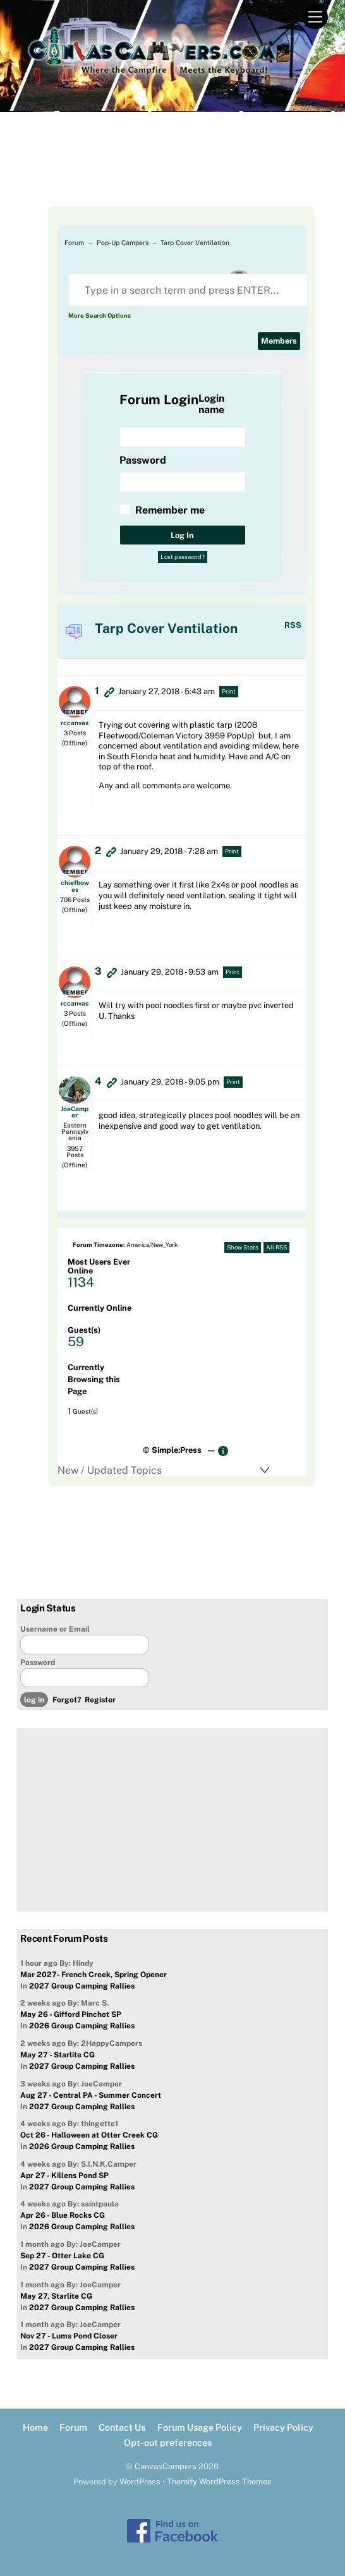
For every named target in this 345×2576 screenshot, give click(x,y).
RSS (292, 625)
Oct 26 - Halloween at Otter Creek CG (89, 2135)
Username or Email (55, 1629)
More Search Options (99, 315)
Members (279, 341)
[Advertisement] (172, 174)
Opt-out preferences (168, 2442)
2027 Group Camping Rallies (82, 1986)
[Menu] (315, 17)
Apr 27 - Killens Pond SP (64, 2175)
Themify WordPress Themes (219, 2481)
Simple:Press (177, 1450)
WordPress (139, 2481)
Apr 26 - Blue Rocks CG (62, 2215)
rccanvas (74, 722)
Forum (74, 242)
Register (100, 1699)
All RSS (276, 1247)
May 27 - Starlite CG (57, 2054)
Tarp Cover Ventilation (194, 242)
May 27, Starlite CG (56, 2296)
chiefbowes (75, 886)
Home (35, 2427)
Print (229, 691)
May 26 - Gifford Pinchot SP (70, 2014)
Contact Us (122, 2427)
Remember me (170, 510)
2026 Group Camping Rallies (82, 2025)
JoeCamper (74, 1112)
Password (37, 1662)
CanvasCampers (166, 2466)
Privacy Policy (283, 2427)
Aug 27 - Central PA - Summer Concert (90, 2095)
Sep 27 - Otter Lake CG (62, 2255)
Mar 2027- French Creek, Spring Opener (93, 1974)
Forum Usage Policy (199, 2427)
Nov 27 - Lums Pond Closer (69, 2336)
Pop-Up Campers (122, 242)
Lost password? (182, 556)
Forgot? (66, 1699)
